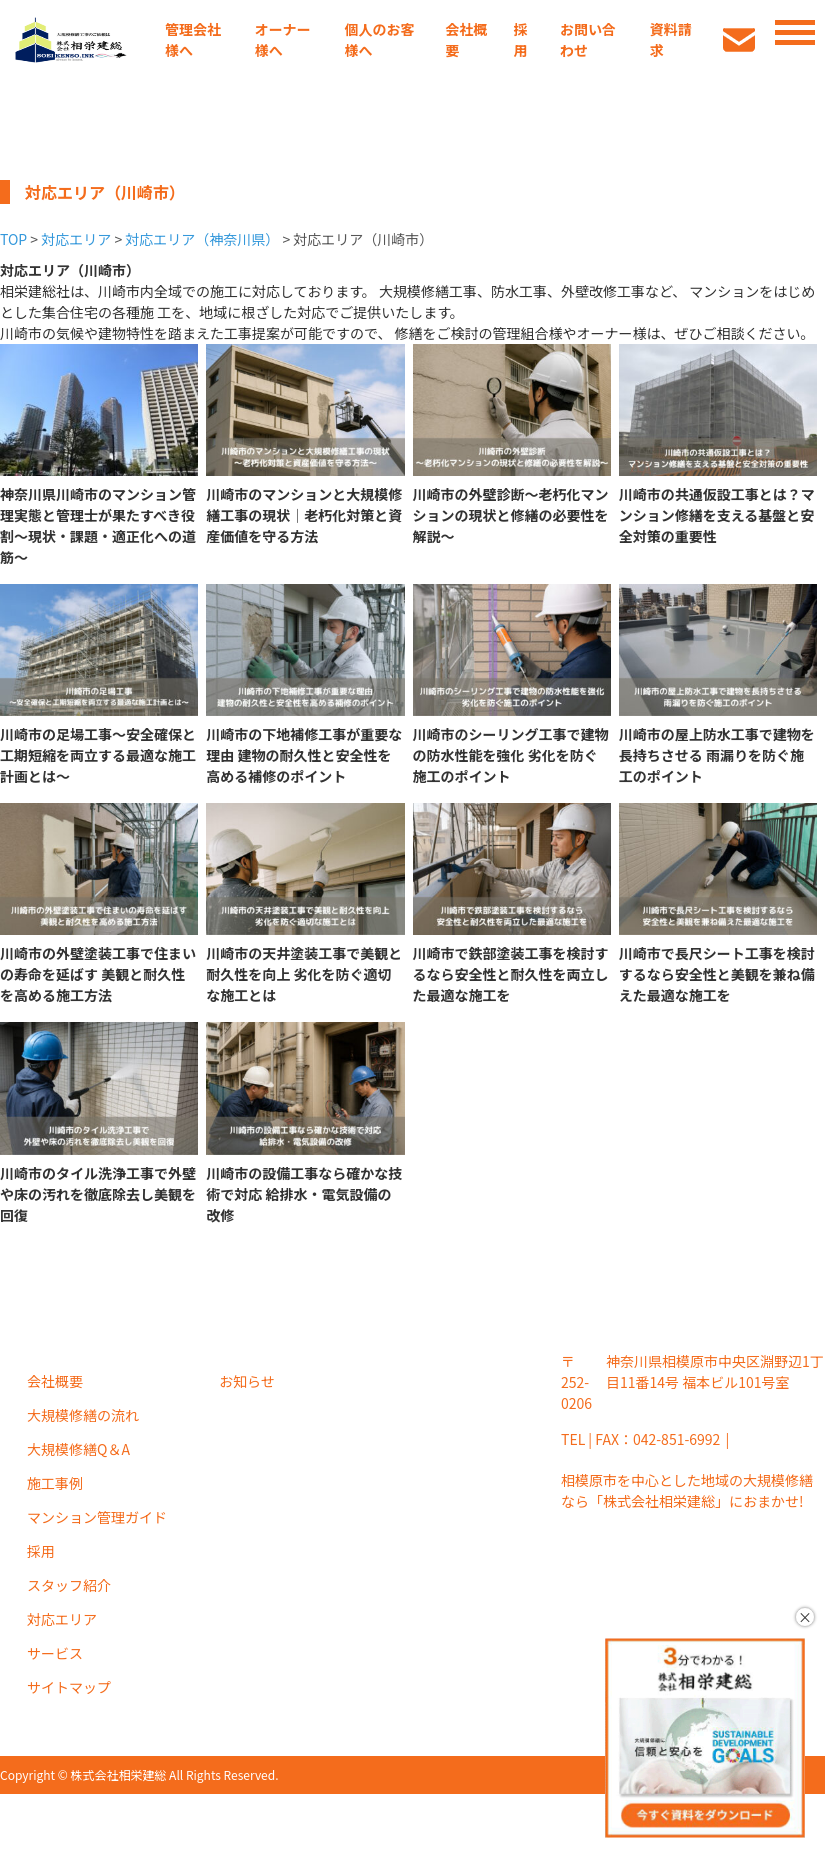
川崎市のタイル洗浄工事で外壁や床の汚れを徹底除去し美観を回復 (98, 1194)
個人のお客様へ (380, 39)
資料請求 (671, 39)
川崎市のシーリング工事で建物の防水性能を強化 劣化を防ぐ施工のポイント (511, 755)
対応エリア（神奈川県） (202, 239)
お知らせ (247, 1381)
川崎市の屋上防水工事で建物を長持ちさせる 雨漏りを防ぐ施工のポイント (717, 755)
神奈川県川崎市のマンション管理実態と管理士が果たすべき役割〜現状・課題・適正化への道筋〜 (98, 525)
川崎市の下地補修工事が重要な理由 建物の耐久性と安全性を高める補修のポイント (304, 755)
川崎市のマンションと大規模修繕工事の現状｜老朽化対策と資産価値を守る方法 (304, 515)
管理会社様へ (193, 39)
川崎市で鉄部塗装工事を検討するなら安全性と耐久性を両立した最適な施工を (511, 974)
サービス (55, 1653)
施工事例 (55, 1483)
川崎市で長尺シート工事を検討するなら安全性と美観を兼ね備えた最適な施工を (717, 974)
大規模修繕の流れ (83, 1415)
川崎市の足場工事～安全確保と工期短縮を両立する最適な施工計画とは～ (98, 755)
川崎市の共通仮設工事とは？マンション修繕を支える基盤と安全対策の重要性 (717, 515)
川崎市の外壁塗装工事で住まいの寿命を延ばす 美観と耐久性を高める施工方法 (98, 974)
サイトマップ (69, 1687)
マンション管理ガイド (97, 1517)
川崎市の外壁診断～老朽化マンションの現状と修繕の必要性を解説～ (511, 515)
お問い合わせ (588, 39)
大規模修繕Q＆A (78, 1449)
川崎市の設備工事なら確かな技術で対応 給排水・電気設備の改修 (304, 1194)
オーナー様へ (283, 39)
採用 (520, 39)
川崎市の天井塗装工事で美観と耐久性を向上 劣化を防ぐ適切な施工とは (304, 974)
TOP (13, 239)
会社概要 (466, 39)
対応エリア (76, 239)
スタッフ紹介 (69, 1585)
